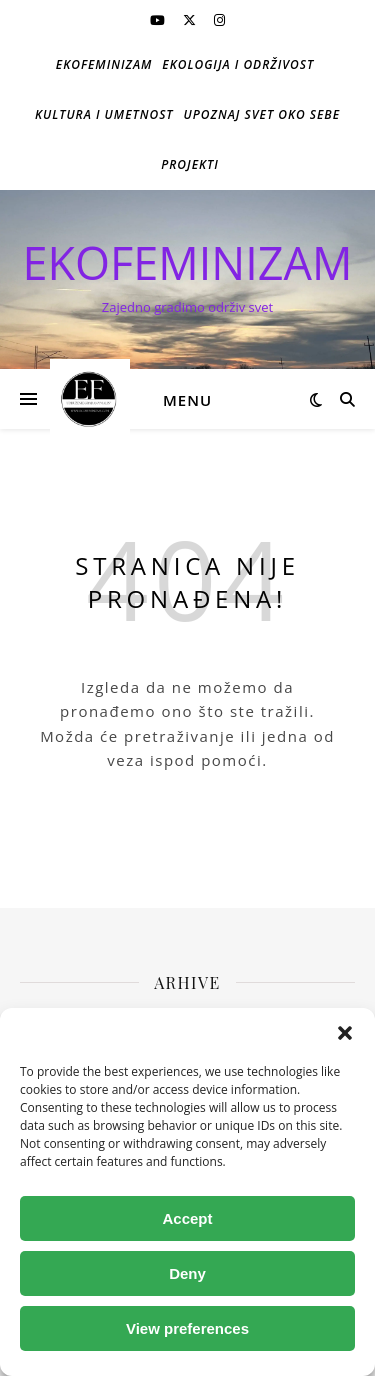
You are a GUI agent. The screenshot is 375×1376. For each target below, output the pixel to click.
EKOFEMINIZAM (188, 262)
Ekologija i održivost (238, 64)
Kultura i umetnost (104, 114)
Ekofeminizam (104, 64)
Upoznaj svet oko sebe (262, 114)
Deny (187, 1273)
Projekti (190, 164)
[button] (345, 1033)
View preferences (187, 1328)
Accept (187, 1218)
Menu (187, 400)
